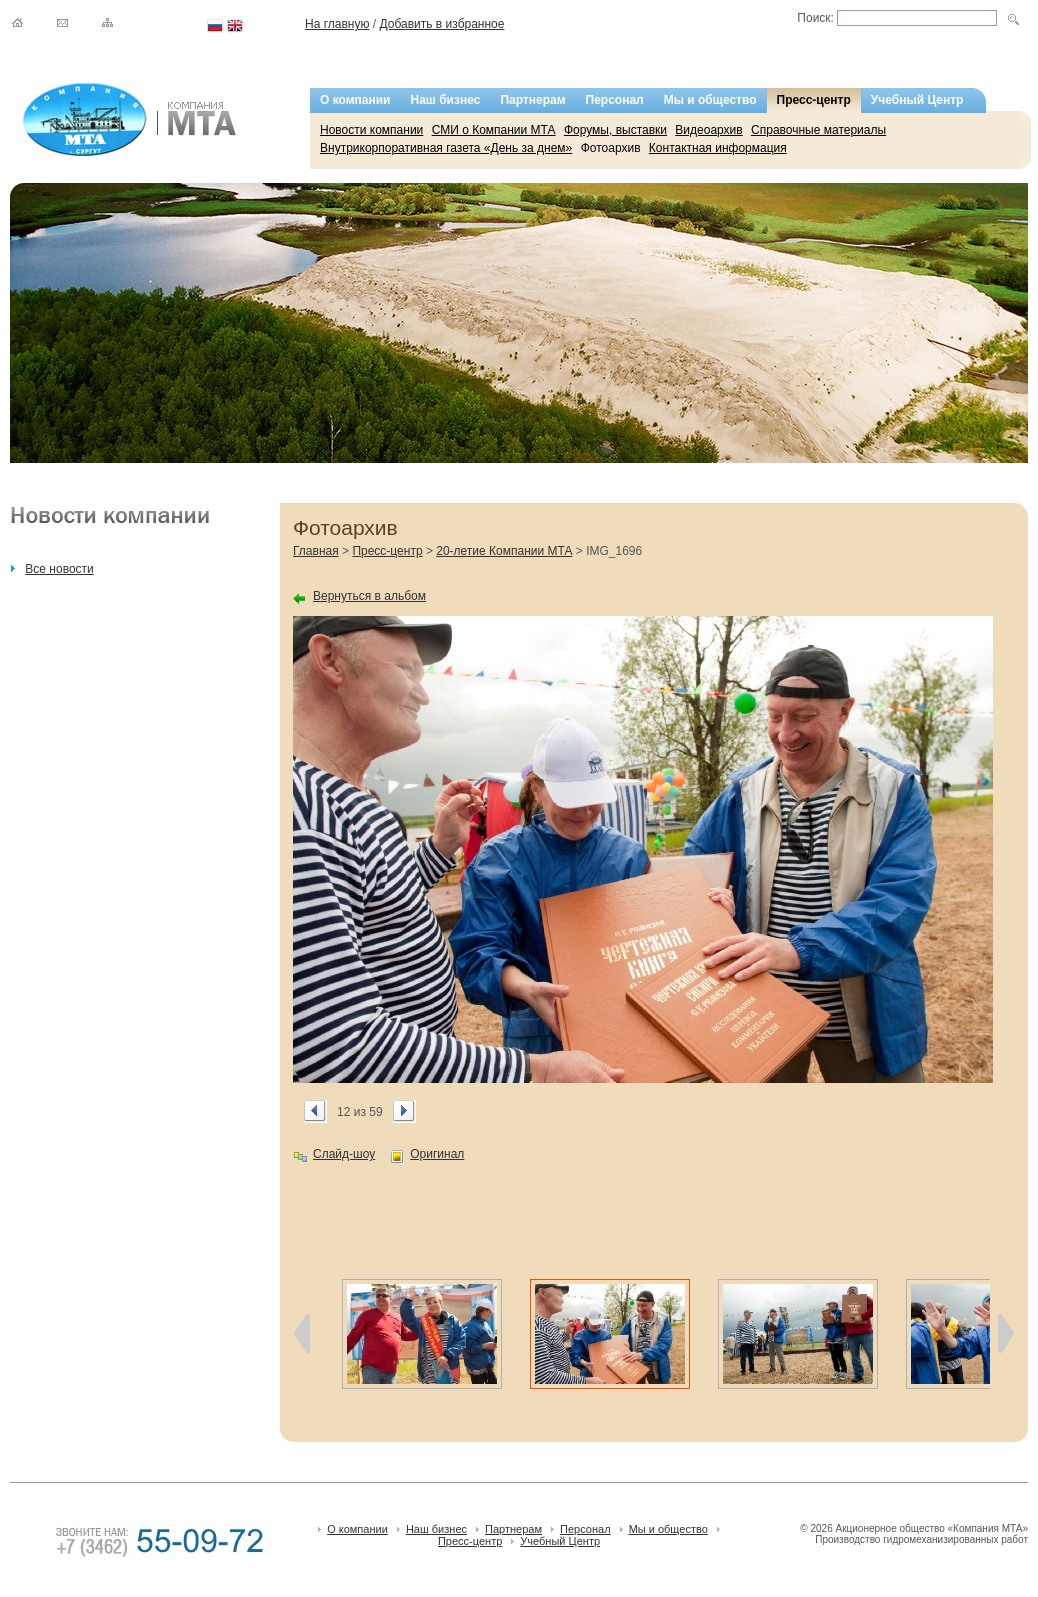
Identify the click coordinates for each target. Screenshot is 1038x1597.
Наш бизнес (446, 100)
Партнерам (532, 100)
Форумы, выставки (615, 130)
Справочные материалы (818, 130)
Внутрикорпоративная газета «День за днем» (446, 148)
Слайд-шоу (344, 1154)
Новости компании (371, 130)
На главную (337, 24)
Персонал (615, 100)
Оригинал (437, 1154)
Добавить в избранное (441, 24)
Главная (316, 551)
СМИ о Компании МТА (494, 130)
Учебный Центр (917, 100)
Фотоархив (611, 148)
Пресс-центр (814, 100)
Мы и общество (710, 100)
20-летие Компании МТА (504, 551)
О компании (355, 100)
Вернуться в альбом (369, 596)
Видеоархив (708, 130)
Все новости (59, 569)
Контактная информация (718, 148)
